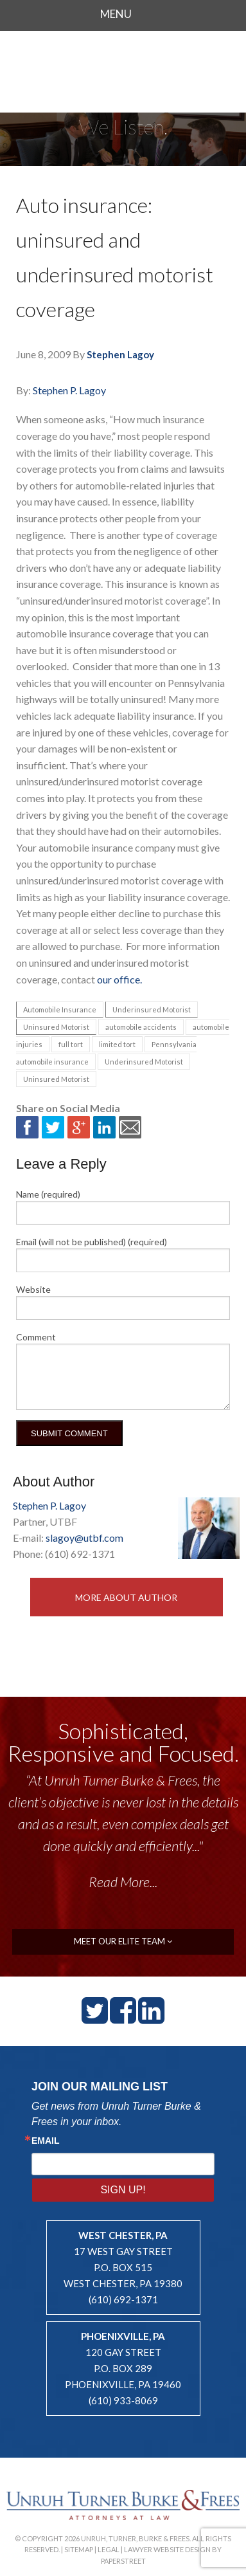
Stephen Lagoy (120, 354)
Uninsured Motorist (56, 1027)
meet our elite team (123, 1941)
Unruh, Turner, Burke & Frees (123, 66)
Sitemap (78, 2549)
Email (45, 2140)
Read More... (123, 1881)
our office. (119, 979)
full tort (70, 1044)
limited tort (117, 1044)
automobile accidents (141, 1027)
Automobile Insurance (59, 1009)
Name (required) (48, 1194)
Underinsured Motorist (151, 1009)
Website (33, 1289)
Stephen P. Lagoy (69, 390)
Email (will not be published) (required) (91, 1241)
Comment (36, 1336)
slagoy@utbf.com (84, 1537)
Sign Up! (122, 2189)
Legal (108, 2549)
